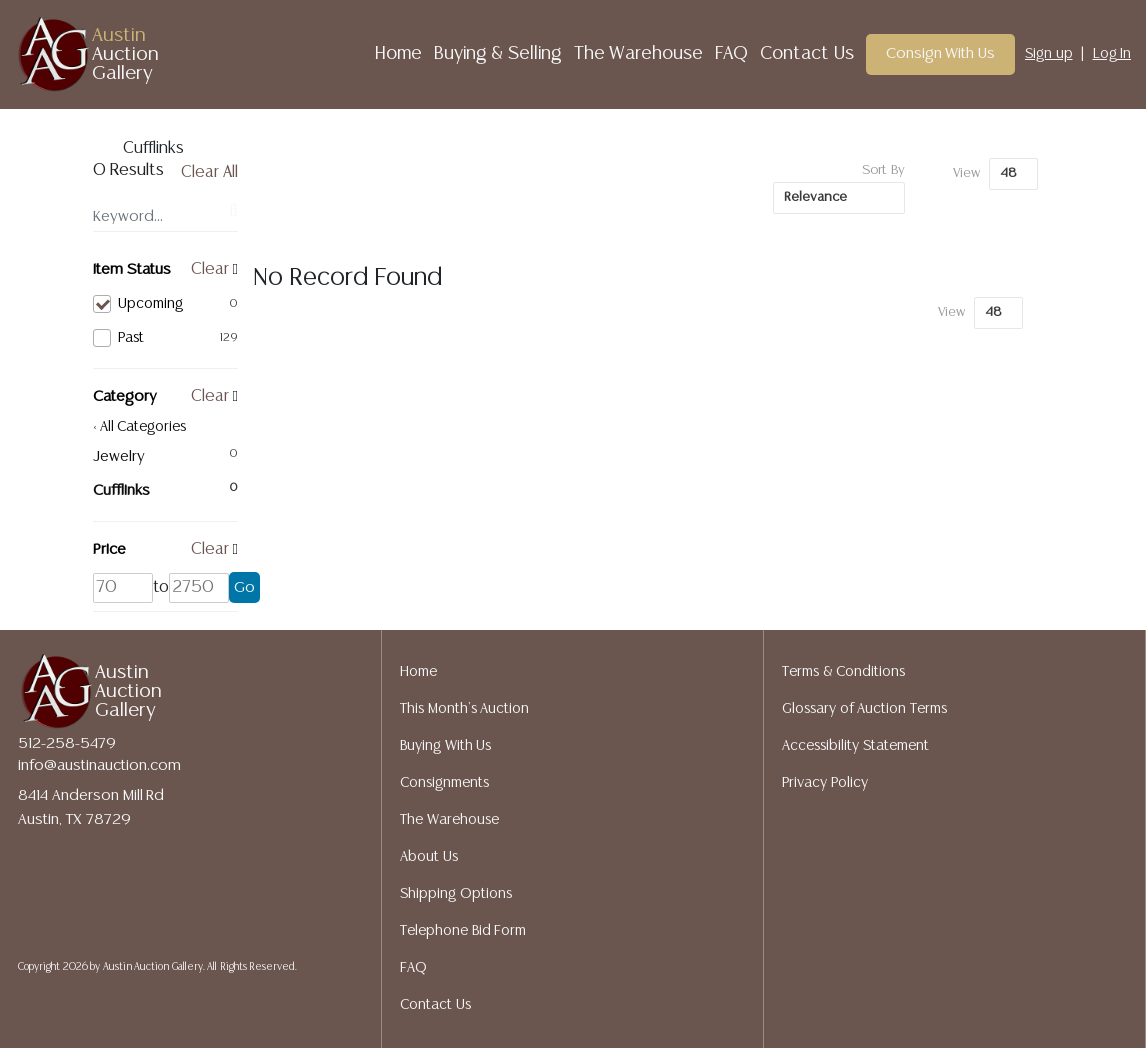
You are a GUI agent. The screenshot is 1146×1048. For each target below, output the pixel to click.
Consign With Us (941, 53)
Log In (1112, 54)
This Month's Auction (464, 709)
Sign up (1049, 54)
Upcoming (165, 304)
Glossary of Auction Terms (864, 709)
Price (109, 549)
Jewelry (119, 456)
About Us (429, 857)
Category (125, 396)
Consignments (444, 783)
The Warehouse (639, 54)
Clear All (209, 172)
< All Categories (139, 427)
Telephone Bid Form (463, 931)
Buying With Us (445, 746)
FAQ (731, 54)
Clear (210, 269)
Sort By (883, 170)
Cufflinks (121, 490)
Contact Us (807, 54)
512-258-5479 (67, 743)
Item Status (132, 269)
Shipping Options (456, 894)
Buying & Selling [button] (498, 54)
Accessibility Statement (855, 746)
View (966, 173)
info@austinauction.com (99, 765)
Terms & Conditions (843, 672)
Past (165, 338)
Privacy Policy (825, 783)
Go (244, 587)
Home (398, 54)
